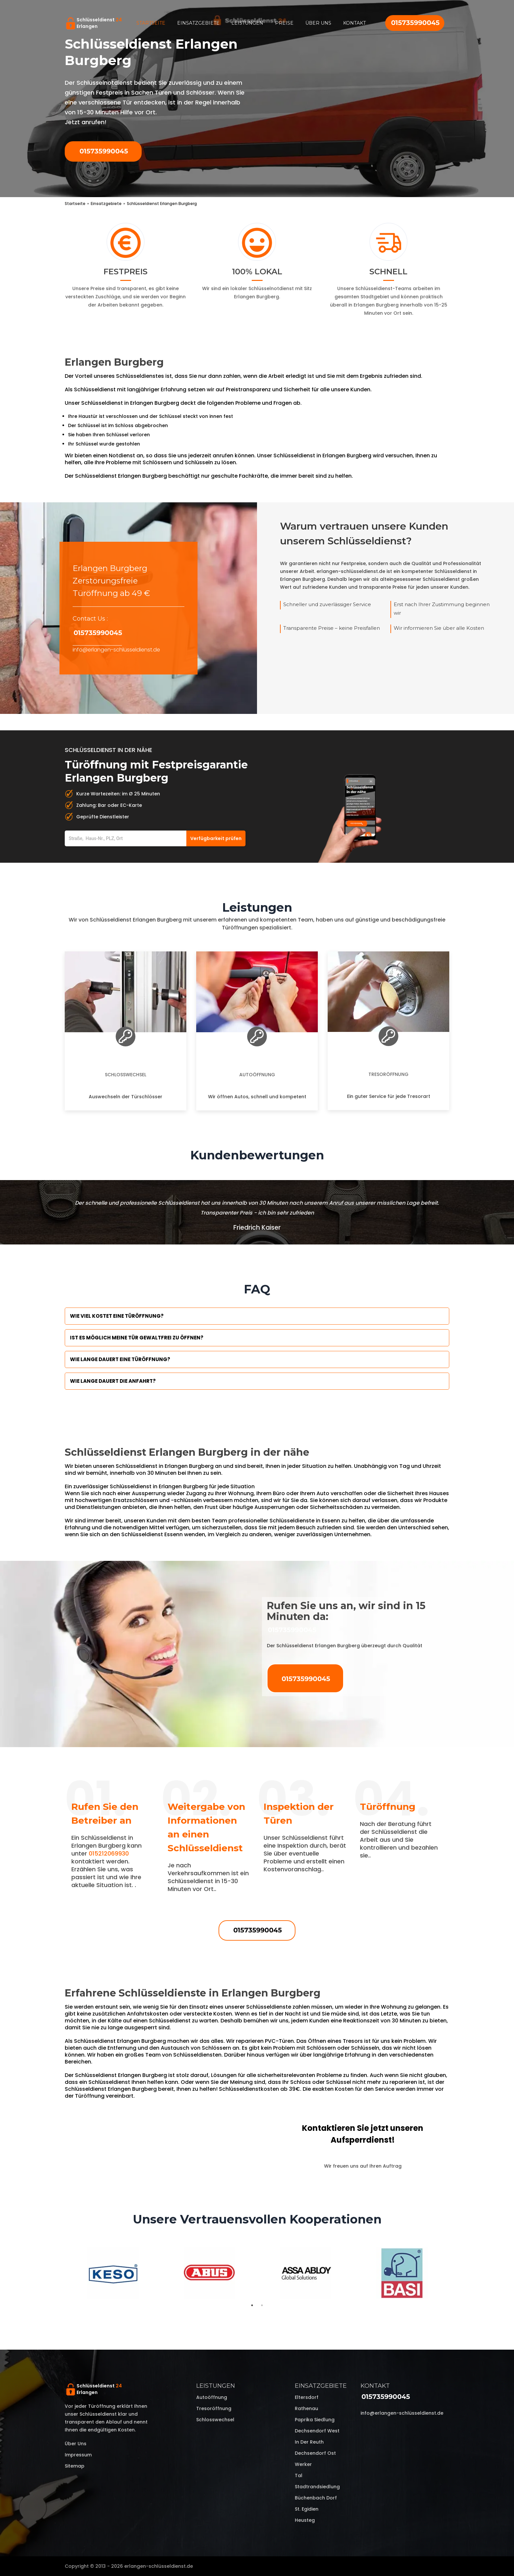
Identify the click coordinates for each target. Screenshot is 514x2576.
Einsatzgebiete (198, 23)
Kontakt (354, 23)
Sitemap (74, 2466)
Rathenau (306, 2408)
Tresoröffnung (388, 1074)
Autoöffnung (257, 1074)
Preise (284, 23)
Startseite (150, 23)
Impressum (78, 2454)
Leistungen (247, 23)
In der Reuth (309, 2442)
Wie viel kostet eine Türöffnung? (117, 1315)
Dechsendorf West (317, 2431)
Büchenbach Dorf (316, 2498)
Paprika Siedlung (315, 2419)
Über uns (318, 23)
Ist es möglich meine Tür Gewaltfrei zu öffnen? (136, 1337)
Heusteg (305, 2520)
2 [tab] (262, 2305)
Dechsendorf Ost (315, 2453)
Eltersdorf (306, 2397)
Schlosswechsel (125, 1074)
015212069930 (109, 1853)
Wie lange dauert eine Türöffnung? (120, 1359)
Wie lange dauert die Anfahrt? (113, 1381)
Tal (298, 2475)
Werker (303, 2464)
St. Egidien (306, 2509)
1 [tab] (252, 2305)
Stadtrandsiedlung (317, 2486)
